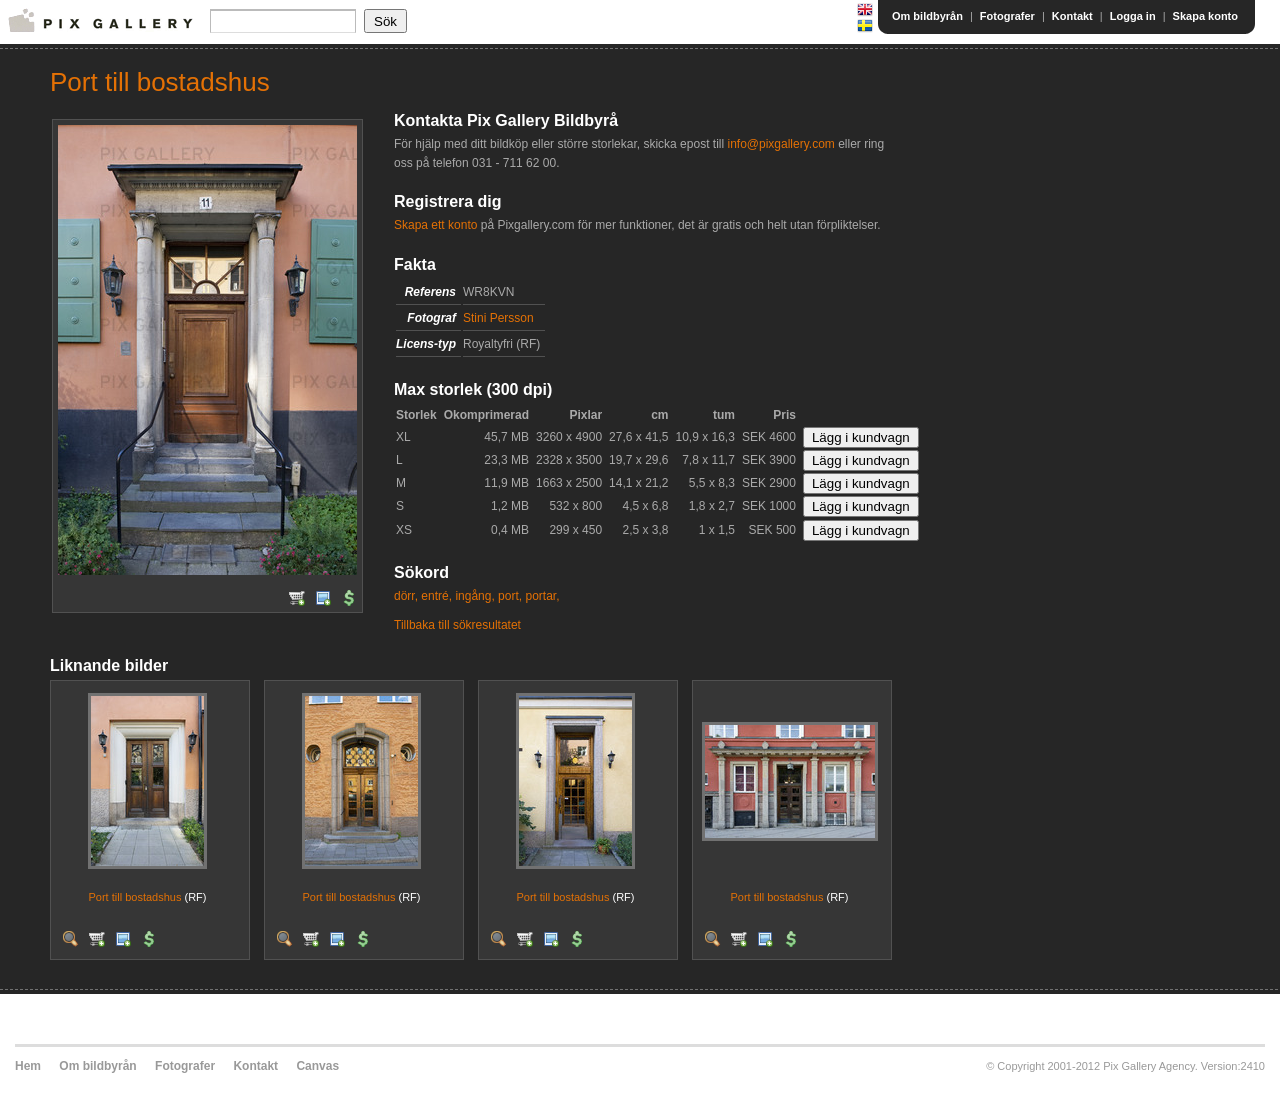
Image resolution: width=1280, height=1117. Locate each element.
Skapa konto (1205, 16)
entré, (436, 596)
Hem (28, 1066)
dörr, (406, 596)
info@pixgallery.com (780, 144)
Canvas (317, 1066)
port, (510, 596)
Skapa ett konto (435, 225)
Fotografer (1007, 16)
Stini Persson (498, 318)
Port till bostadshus (135, 897)
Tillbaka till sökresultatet (457, 625)
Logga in (1133, 16)
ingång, (474, 596)
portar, (542, 596)
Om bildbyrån (927, 16)
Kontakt (1072, 16)
